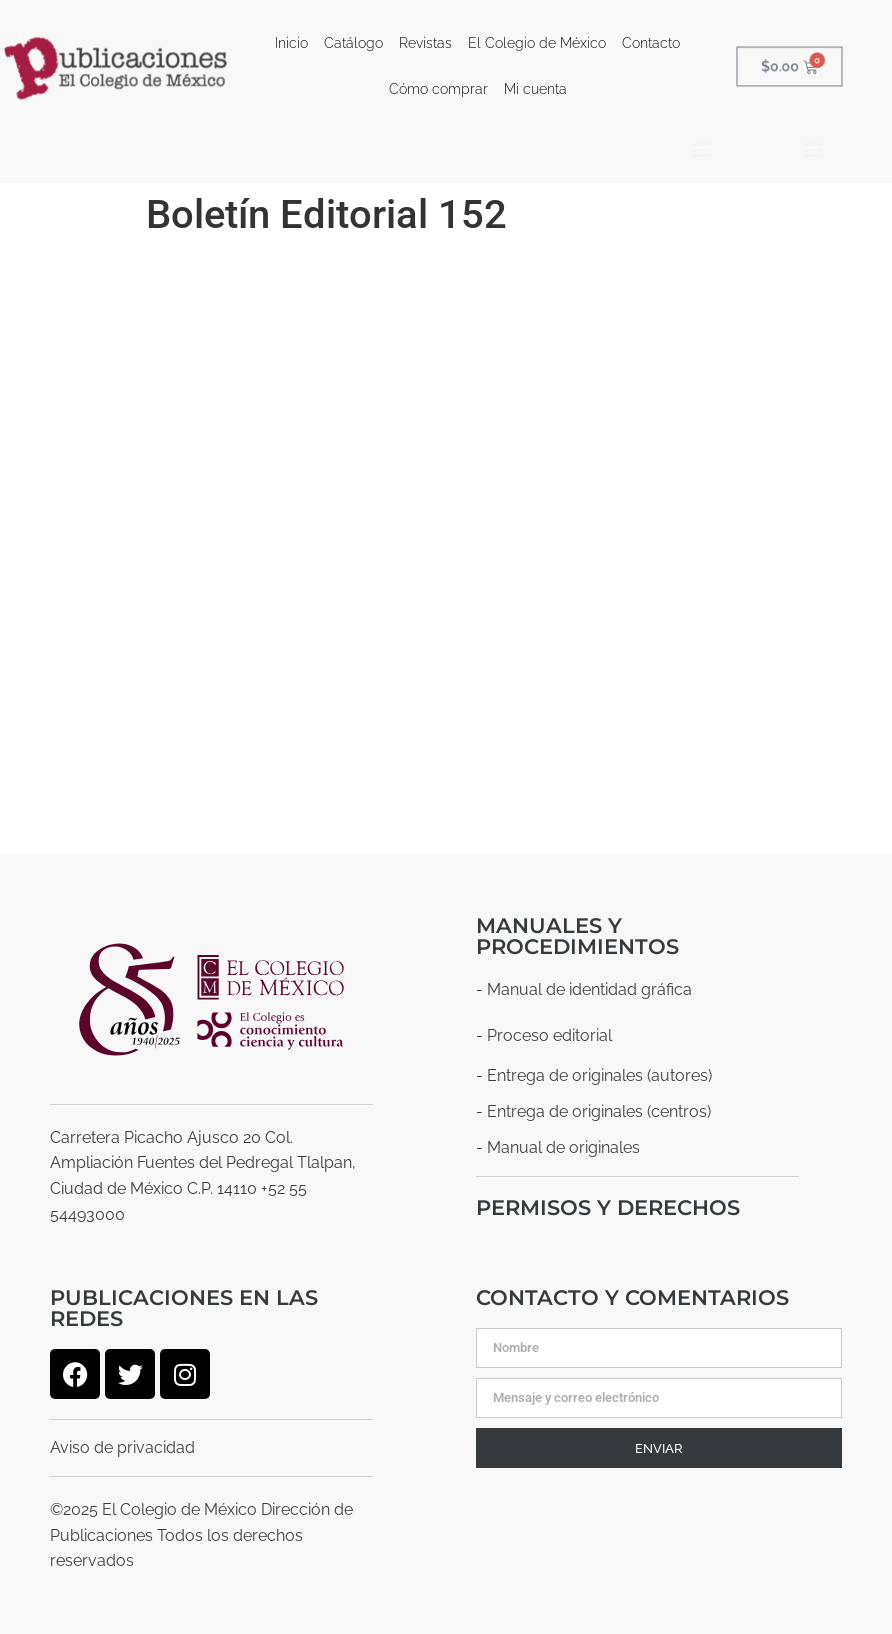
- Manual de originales (558, 1147)
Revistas (425, 43)
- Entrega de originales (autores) (594, 1075)
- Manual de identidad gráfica (584, 989)
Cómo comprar (438, 89)
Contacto (651, 43)
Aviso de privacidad (122, 1447)
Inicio (291, 43)
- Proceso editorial (544, 1035)
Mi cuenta (535, 89)
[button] (701, 148)
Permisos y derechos (608, 1207)
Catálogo (353, 43)
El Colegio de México (537, 43)
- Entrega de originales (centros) (593, 1111)
